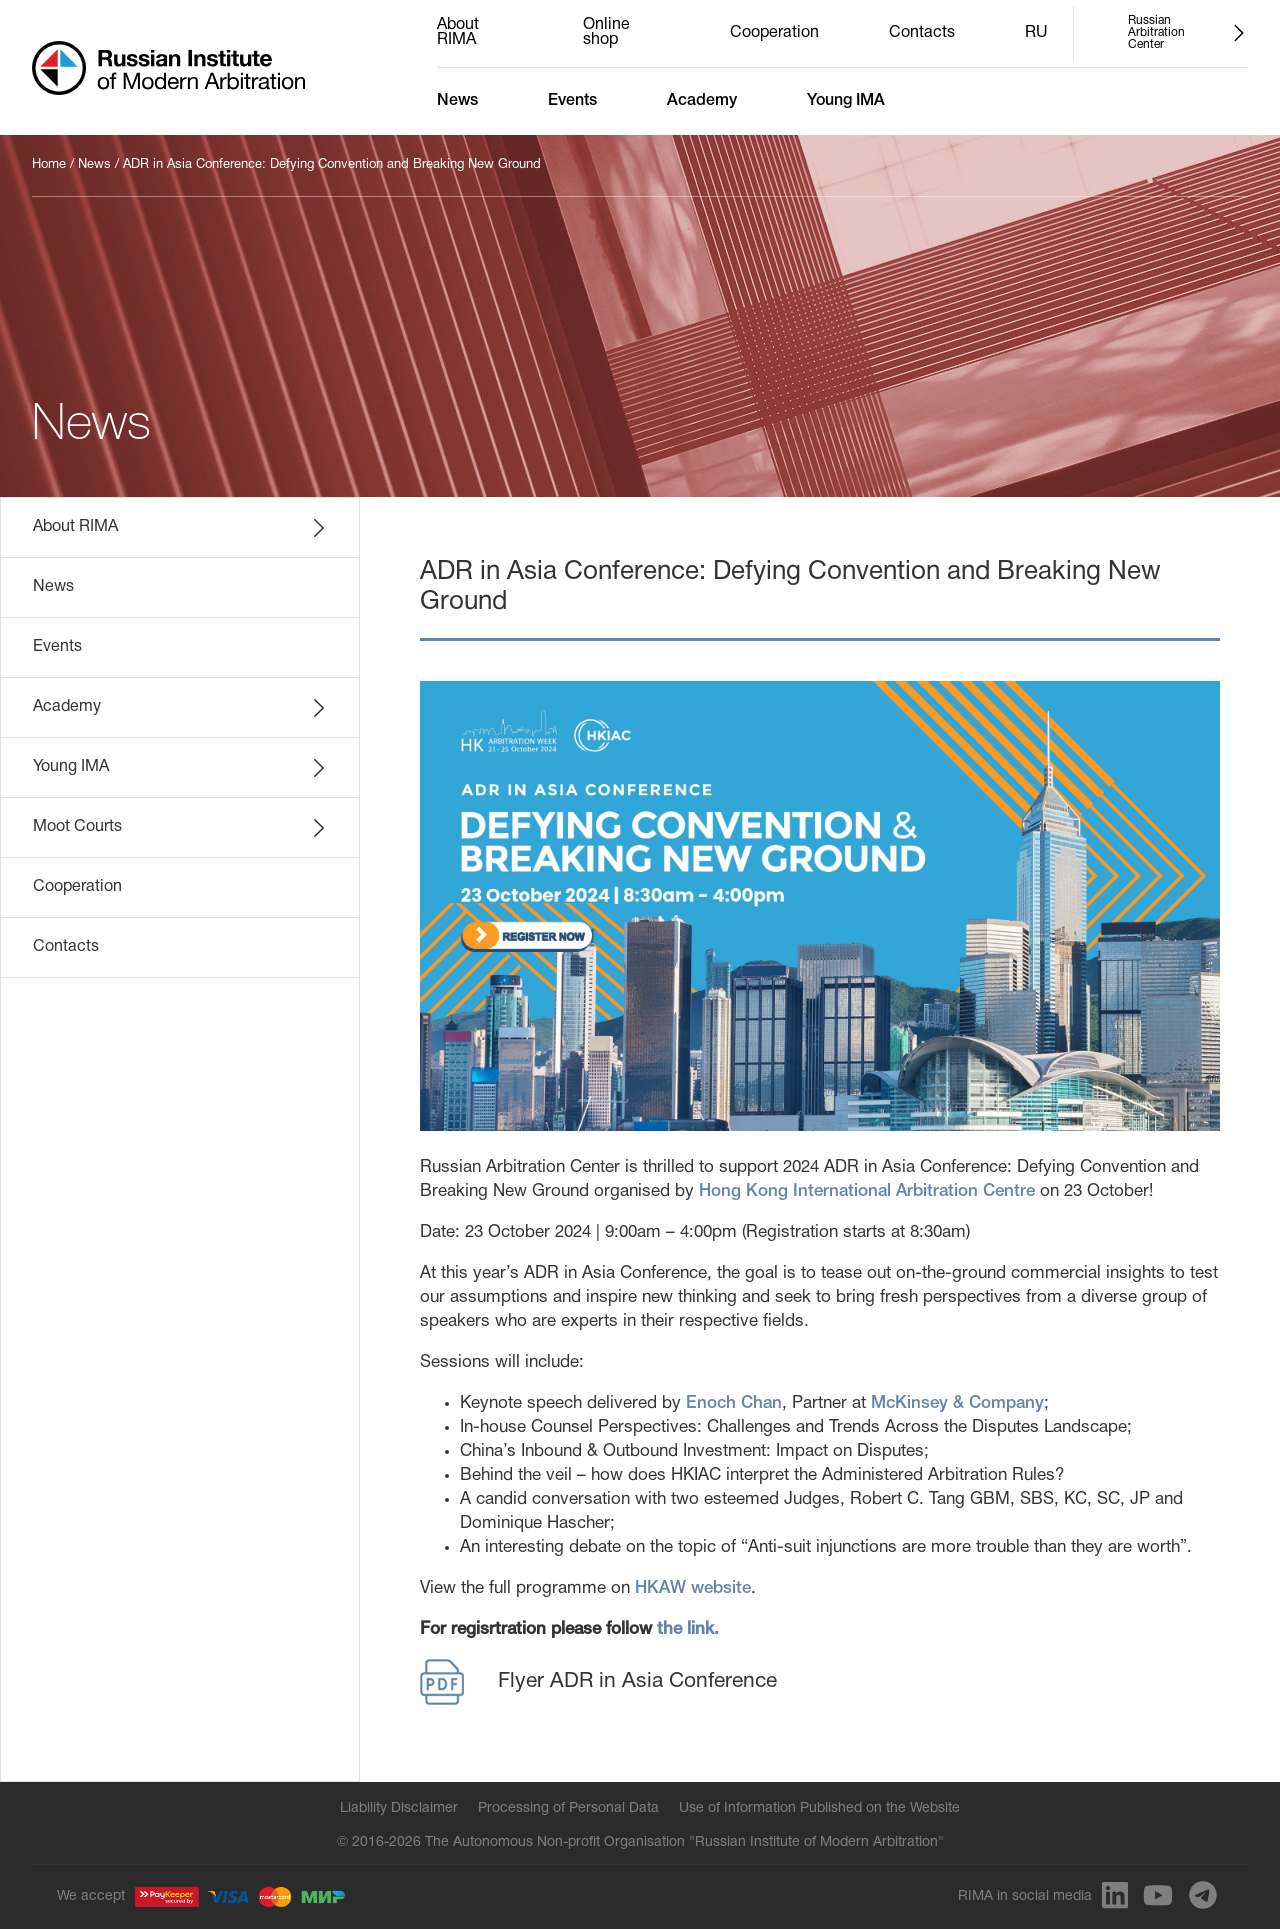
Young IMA (846, 101)
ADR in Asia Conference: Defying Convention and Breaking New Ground (332, 165)
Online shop (606, 32)
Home (49, 165)
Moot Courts (181, 828)
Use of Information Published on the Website (819, 1808)
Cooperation (774, 33)
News (457, 101)
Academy (702, 101)
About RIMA (458, 32)
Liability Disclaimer (399, 1808)
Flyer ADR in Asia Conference (598, 1682)
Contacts (922, 33)
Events (572, 101)
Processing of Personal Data (568, 1808)
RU (1036, 33)
